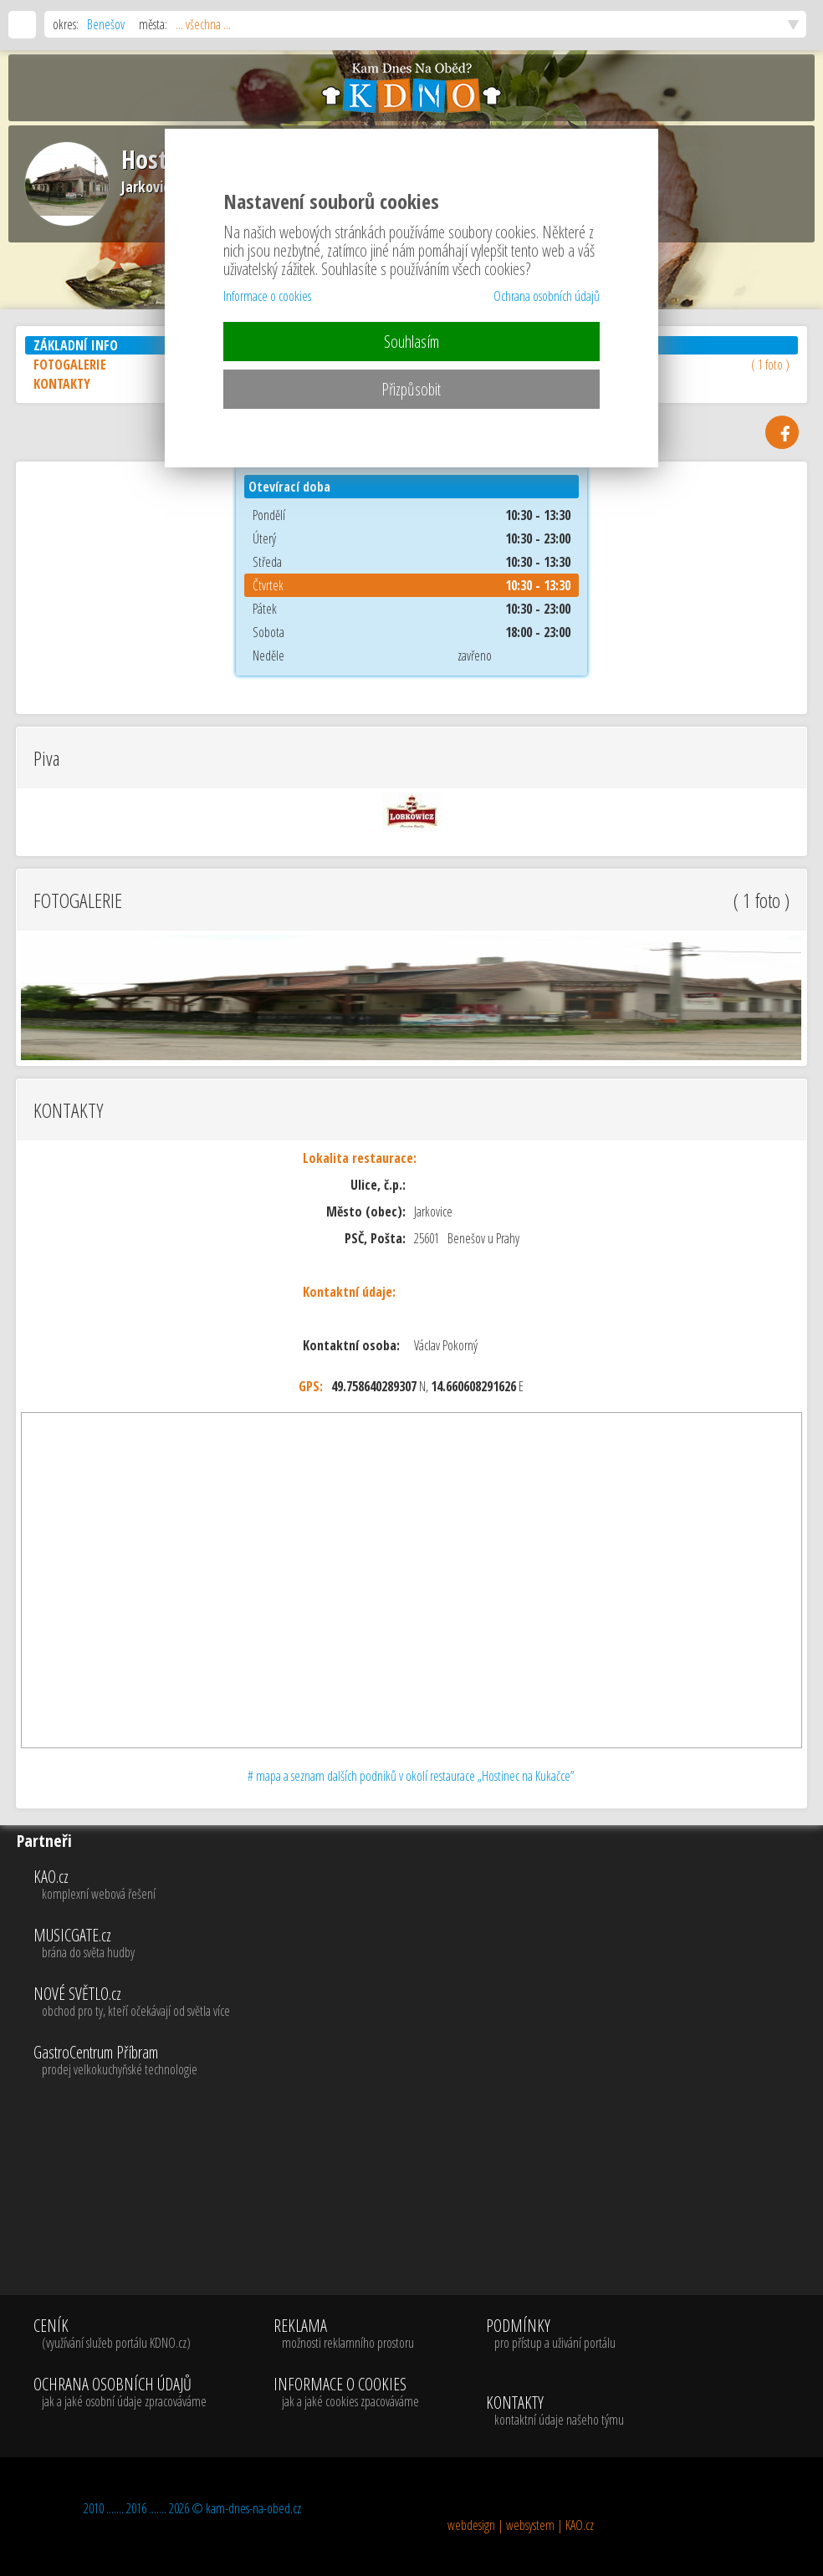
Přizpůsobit (411, 389)
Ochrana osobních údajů (546, 296)
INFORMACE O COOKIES (346, 2393)
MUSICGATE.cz (424, 1944)
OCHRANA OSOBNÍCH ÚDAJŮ (120, 2393)
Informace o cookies (267, 296)
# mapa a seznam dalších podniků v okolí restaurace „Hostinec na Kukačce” (411, 1776)
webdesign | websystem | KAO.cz (520, 2525)
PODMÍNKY (551, 2334)
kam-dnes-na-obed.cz (253, 2508)
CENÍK (120, 2334)
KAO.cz (424, 1885)
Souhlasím (411, 341)
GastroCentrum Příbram (424, 2061)
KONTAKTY (555, 2411)
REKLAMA (346, 2334)
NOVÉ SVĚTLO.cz (424, 2002)
